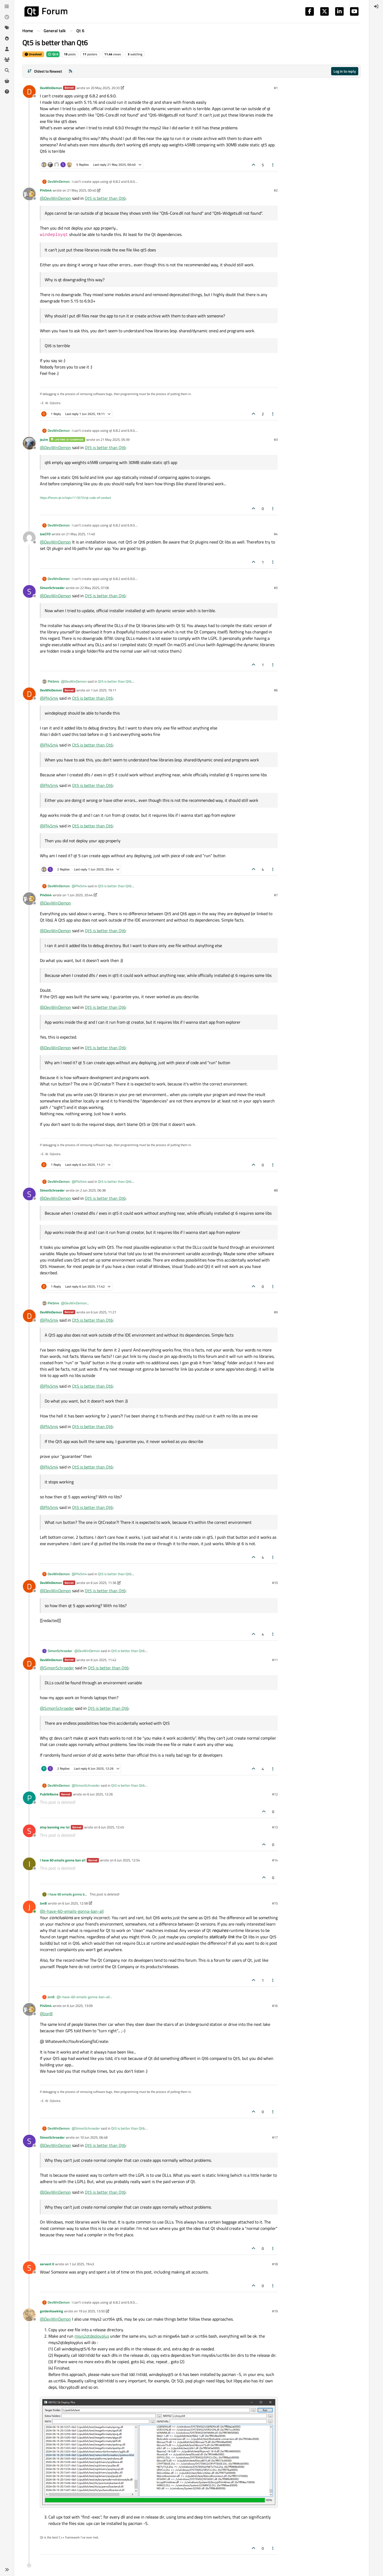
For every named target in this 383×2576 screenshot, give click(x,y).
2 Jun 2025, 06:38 (93, 1190)
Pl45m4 (46, 190)
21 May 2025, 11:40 (80, 534)
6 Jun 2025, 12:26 (100, 1794)
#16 (275, 2005)
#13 (275, 1827)
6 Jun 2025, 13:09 (80, 2005)
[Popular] (7, 38)
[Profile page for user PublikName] (29, 1797)
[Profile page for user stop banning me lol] (29, 1830)
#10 (275, 1582)
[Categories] (7, 6)
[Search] (7, 70)
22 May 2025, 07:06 (94, 587)
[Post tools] (273, 165)
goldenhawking (51, 2311)
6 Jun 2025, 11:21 (103, 1312)
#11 (275, 1659)
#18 (275, 2264)
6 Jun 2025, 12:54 (127, 1860)
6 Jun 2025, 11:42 (103, 1659)
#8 (276, 1190)
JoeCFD (45, 534)
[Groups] (7, 59)
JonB (43, 1903)
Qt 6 (53, 54)
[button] (7, 2569)
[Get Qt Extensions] (7, 81)
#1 (276, 87)
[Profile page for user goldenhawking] (29, 2314)
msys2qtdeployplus (91, 2336)
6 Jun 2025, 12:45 (111, 1827)
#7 (276, 895)
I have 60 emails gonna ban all (63, 1860)
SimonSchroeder (52, 587)
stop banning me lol (55, 1827)
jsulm (44, 439)
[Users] (7, 49)
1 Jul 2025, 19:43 (81, 2264)
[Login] (376, 6)
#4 (276, 534)
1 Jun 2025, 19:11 (103, 690)
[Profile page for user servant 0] (29, 2267)
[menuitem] (376, 6)
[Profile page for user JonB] (29, 1907)
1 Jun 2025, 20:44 (80, 895)
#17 (275, 2137)
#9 (276, 1312)
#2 (276, 190)
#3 (276, 439)
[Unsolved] (7, 91)
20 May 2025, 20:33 (105, 87)
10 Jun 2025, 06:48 (93, 2137)
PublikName (49, 1794)
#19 (275, 2311)
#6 (276, 690)
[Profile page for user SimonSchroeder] (29, 591)
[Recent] (7, 17)
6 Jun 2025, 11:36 (103, 1582)
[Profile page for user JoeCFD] (29, 537)
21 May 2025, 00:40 (81, 190)
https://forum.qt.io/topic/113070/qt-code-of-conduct (75, 497)
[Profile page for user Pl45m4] (29, 194)
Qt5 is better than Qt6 (105, 198)
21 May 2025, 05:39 (115, 439)
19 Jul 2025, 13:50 (91, 2311)
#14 (275, 1860)
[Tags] (7, 27)
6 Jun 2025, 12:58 (75, 1903)
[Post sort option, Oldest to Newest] (44, 71)
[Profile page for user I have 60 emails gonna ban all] (29, 1863)
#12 (275, 1794)
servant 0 (47, 2264)
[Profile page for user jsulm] (29, 443)
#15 (275, 1903)
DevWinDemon (51, 87)
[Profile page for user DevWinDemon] (29, 91)
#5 (276, 587)
